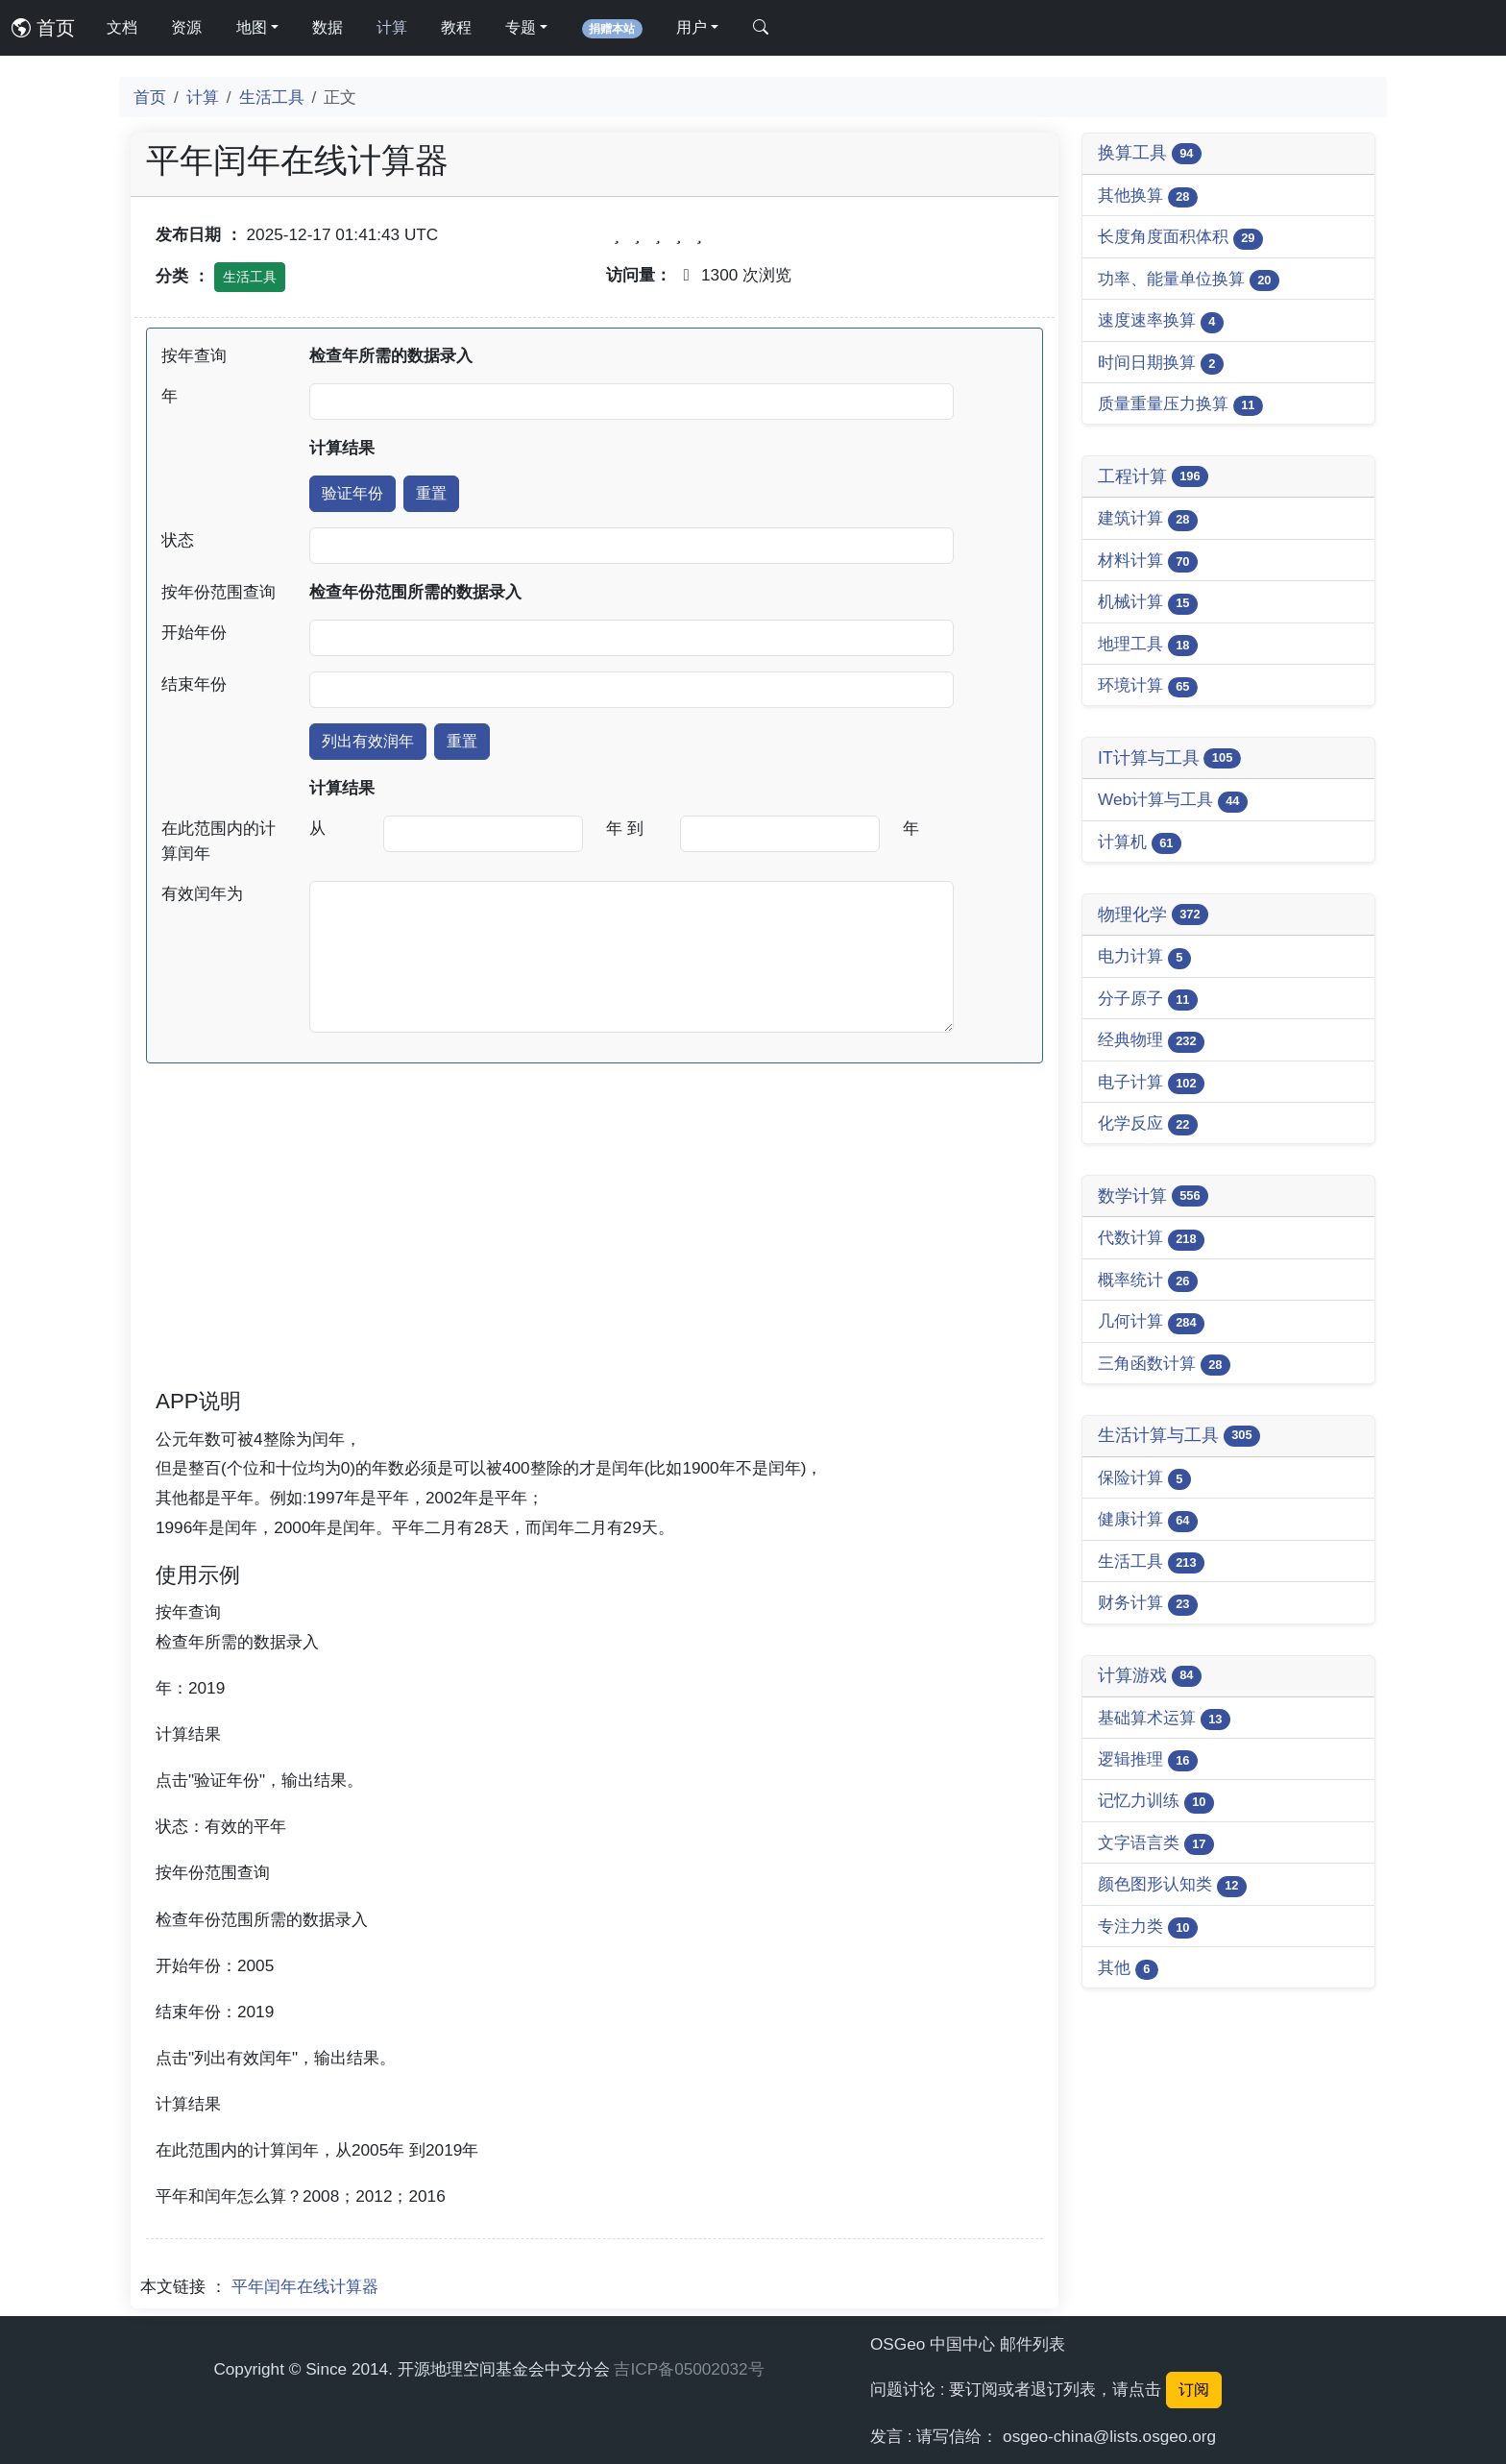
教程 (456, 27)
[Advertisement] (594, 1251)
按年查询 (194, 355)
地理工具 (1148, 645)
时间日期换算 (1161, 364)
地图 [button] (251, 27)
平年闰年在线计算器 (304, 2286)
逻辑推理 (1148, 1760)
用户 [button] (691, 27)
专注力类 (1148, 1927)
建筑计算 (1148, 519)
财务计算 (1148, 1604)
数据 (327, 27)
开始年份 (194, 632)
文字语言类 (1156, 1844)
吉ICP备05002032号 (689, 2369)
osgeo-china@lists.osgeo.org (1109, 2436)
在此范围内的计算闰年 (218, 840)
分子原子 (1148, 999)
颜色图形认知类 (1172, 1885)
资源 (186, 27)
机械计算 (1148, 603)
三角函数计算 (1164, 1365)
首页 (43, 27)
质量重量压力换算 (1180, 405)
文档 (122, 27)
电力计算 (1144, 957)
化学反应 (1148, 1124)
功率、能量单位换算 (1188, 280)
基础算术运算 (1164, 1719)
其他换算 (1148, 196)
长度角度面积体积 (1180, 238)
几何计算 (1151, 1322)
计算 (391, 27)
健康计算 (1148, 1520)
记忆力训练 (1156, 1802)
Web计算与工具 (1173, 801)
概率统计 (1148, 1281)
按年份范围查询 (218, 591)
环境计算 (1148, 686)
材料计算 (1148, 561)
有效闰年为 (202, 893)
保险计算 (1144, 1479)
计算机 (1139, 843)
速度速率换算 (1161, 321)
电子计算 (1151, 1083)
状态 (177, 539)
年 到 (625, 828)
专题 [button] (520, 27)
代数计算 (1151, 1239)
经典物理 (1151, 1041)
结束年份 (194, 684)
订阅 (1193, 2389)
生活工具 (271, 97)
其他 (1128, 1969)
